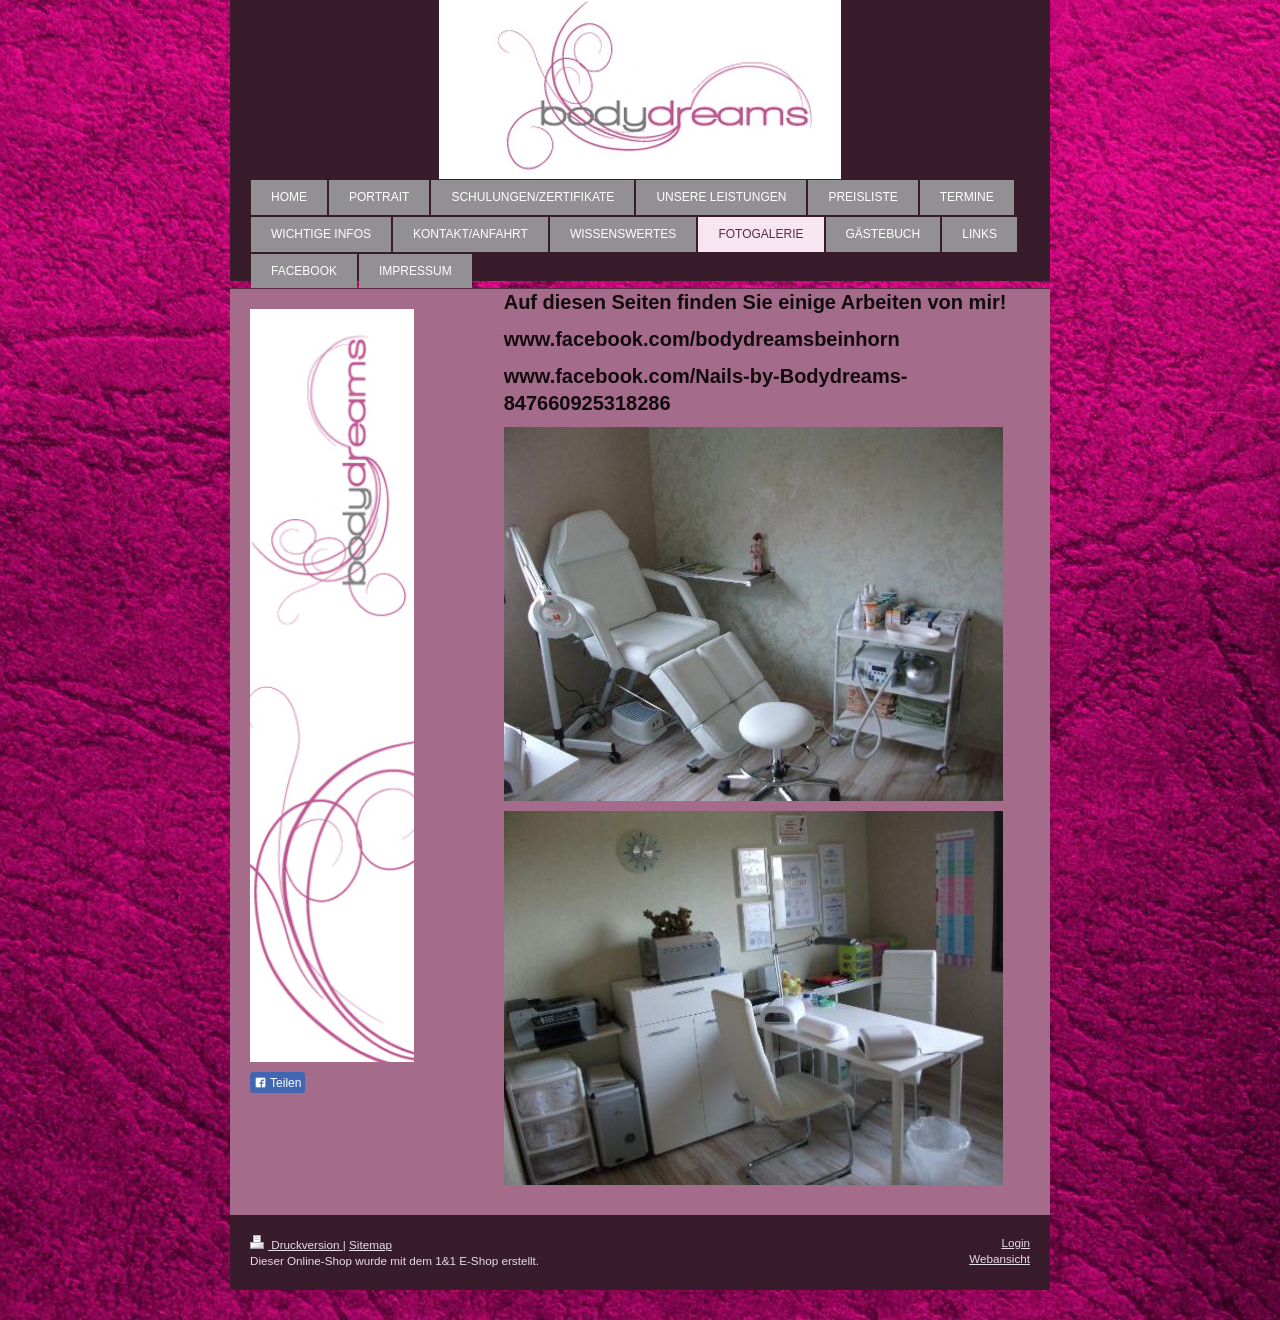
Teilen (277, 1083)
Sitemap (370, 1244)
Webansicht (999, 1258)
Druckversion (296, 1244)
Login (1015, 1242)
